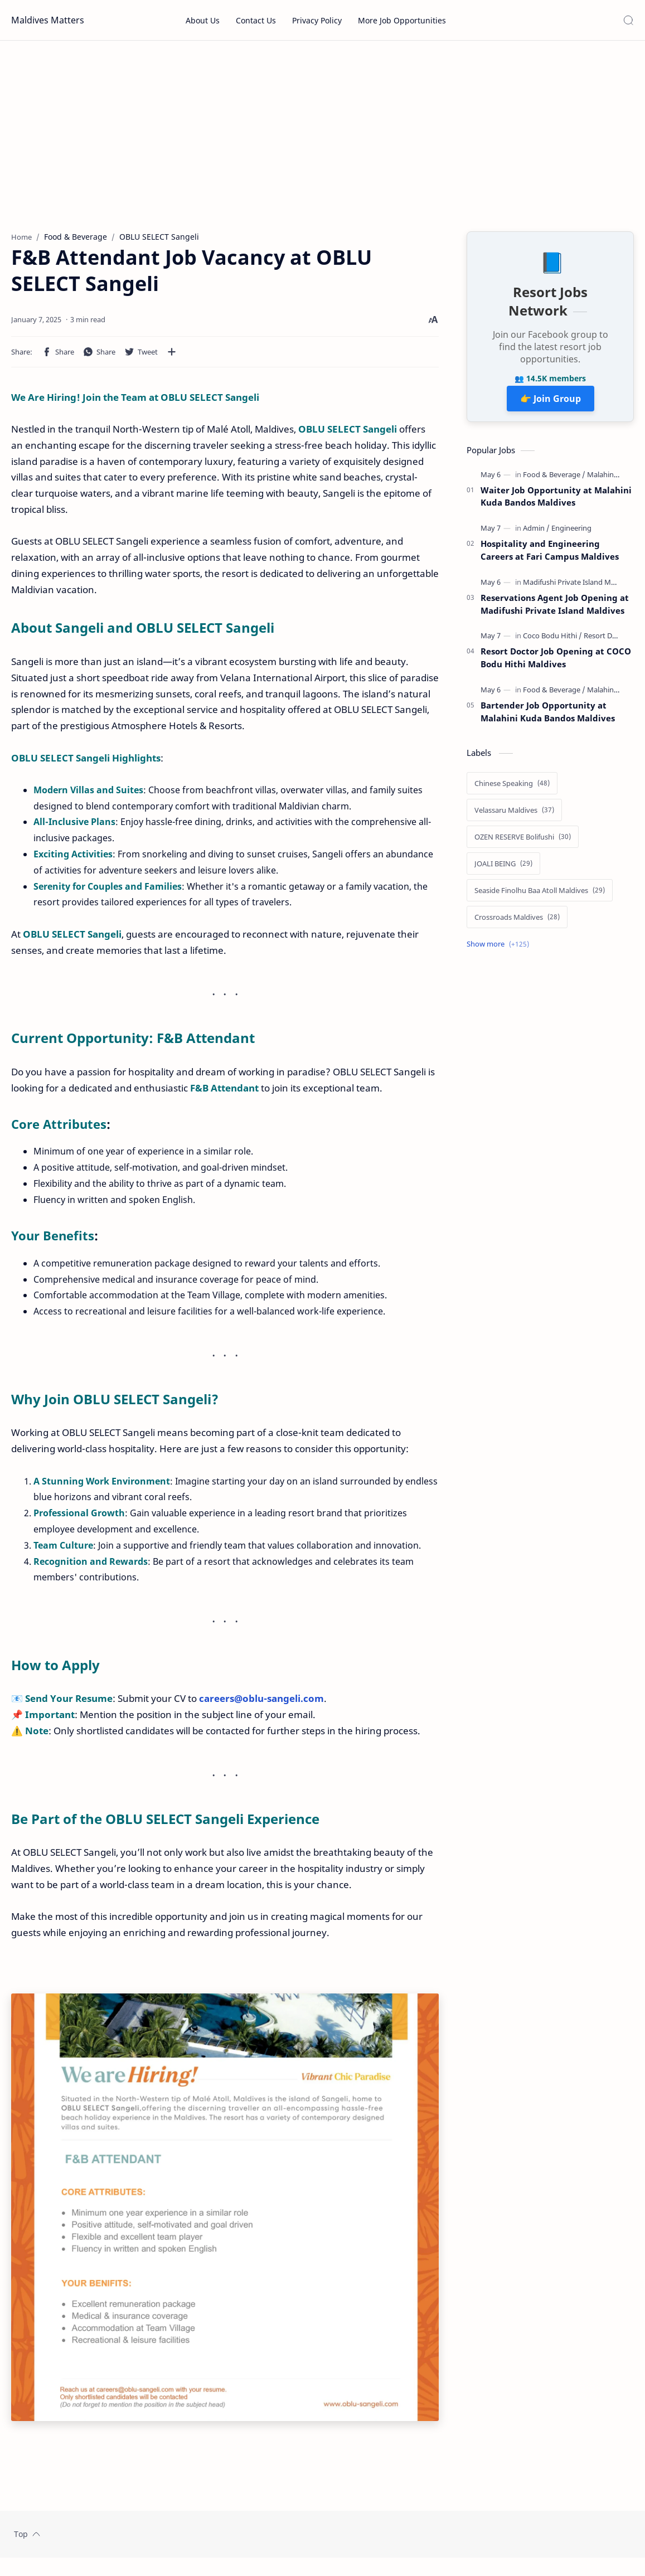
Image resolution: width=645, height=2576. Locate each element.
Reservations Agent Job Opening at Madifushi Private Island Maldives (555, 608)
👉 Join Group (550, 403)
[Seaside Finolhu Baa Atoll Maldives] (540, 895)
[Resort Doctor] (607, 640)
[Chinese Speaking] (512, 788)
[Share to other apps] (171, 356)
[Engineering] (571, 532)
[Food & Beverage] (554, 479)
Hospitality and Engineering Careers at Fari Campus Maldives (550, 554)
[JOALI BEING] (503, 868)
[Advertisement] (322, 135)
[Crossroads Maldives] (517, 921)
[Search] (628, 20)
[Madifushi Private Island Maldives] (581, 586)
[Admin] (536, 532)
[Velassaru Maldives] (514, 814)
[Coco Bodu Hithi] (552, 640)
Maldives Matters (47, 20)
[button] (58, 356)
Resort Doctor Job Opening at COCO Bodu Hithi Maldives (556, 662)
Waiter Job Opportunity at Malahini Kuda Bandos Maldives (556, 501)
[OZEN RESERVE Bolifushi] (523, 841)
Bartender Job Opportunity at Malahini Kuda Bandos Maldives (548, 716)
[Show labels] (500, 948)
